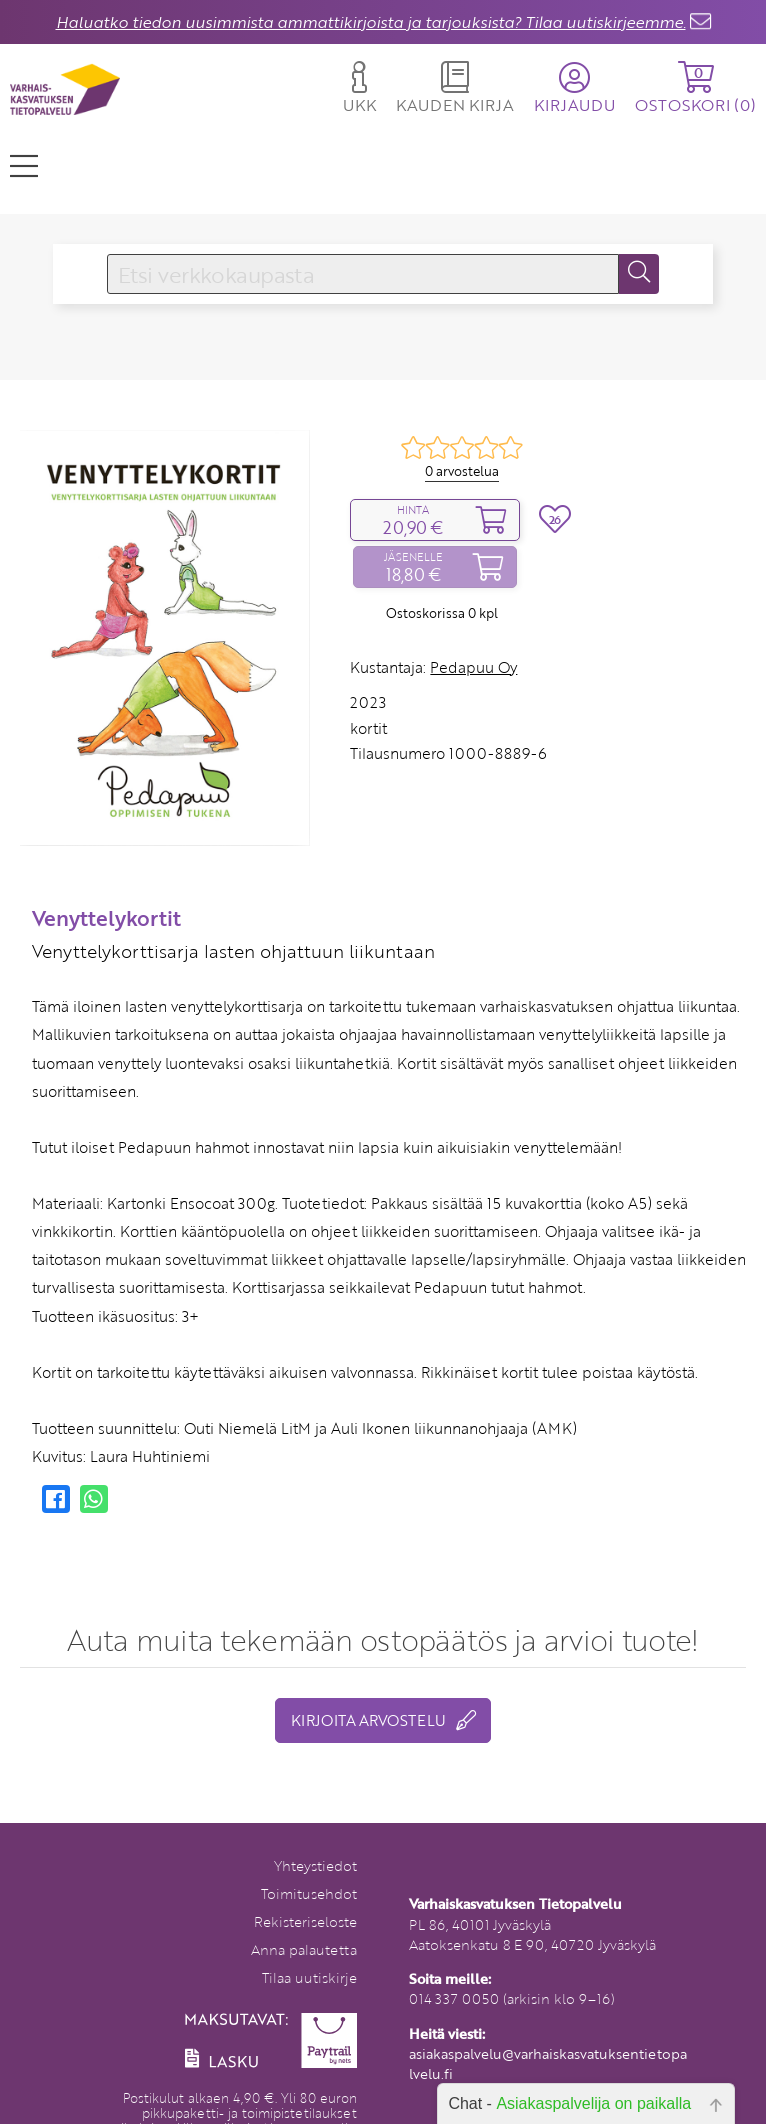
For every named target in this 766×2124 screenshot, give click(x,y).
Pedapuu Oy (473, 667)
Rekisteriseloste (305, 1921)
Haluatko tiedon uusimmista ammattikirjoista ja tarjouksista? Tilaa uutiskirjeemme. (371, 22)
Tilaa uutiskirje (309, 1977)
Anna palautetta (304, 1949)
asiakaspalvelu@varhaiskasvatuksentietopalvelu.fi (548, 2063)
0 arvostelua (462, 471)
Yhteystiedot (315, 1865)
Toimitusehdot (309, 1893)
